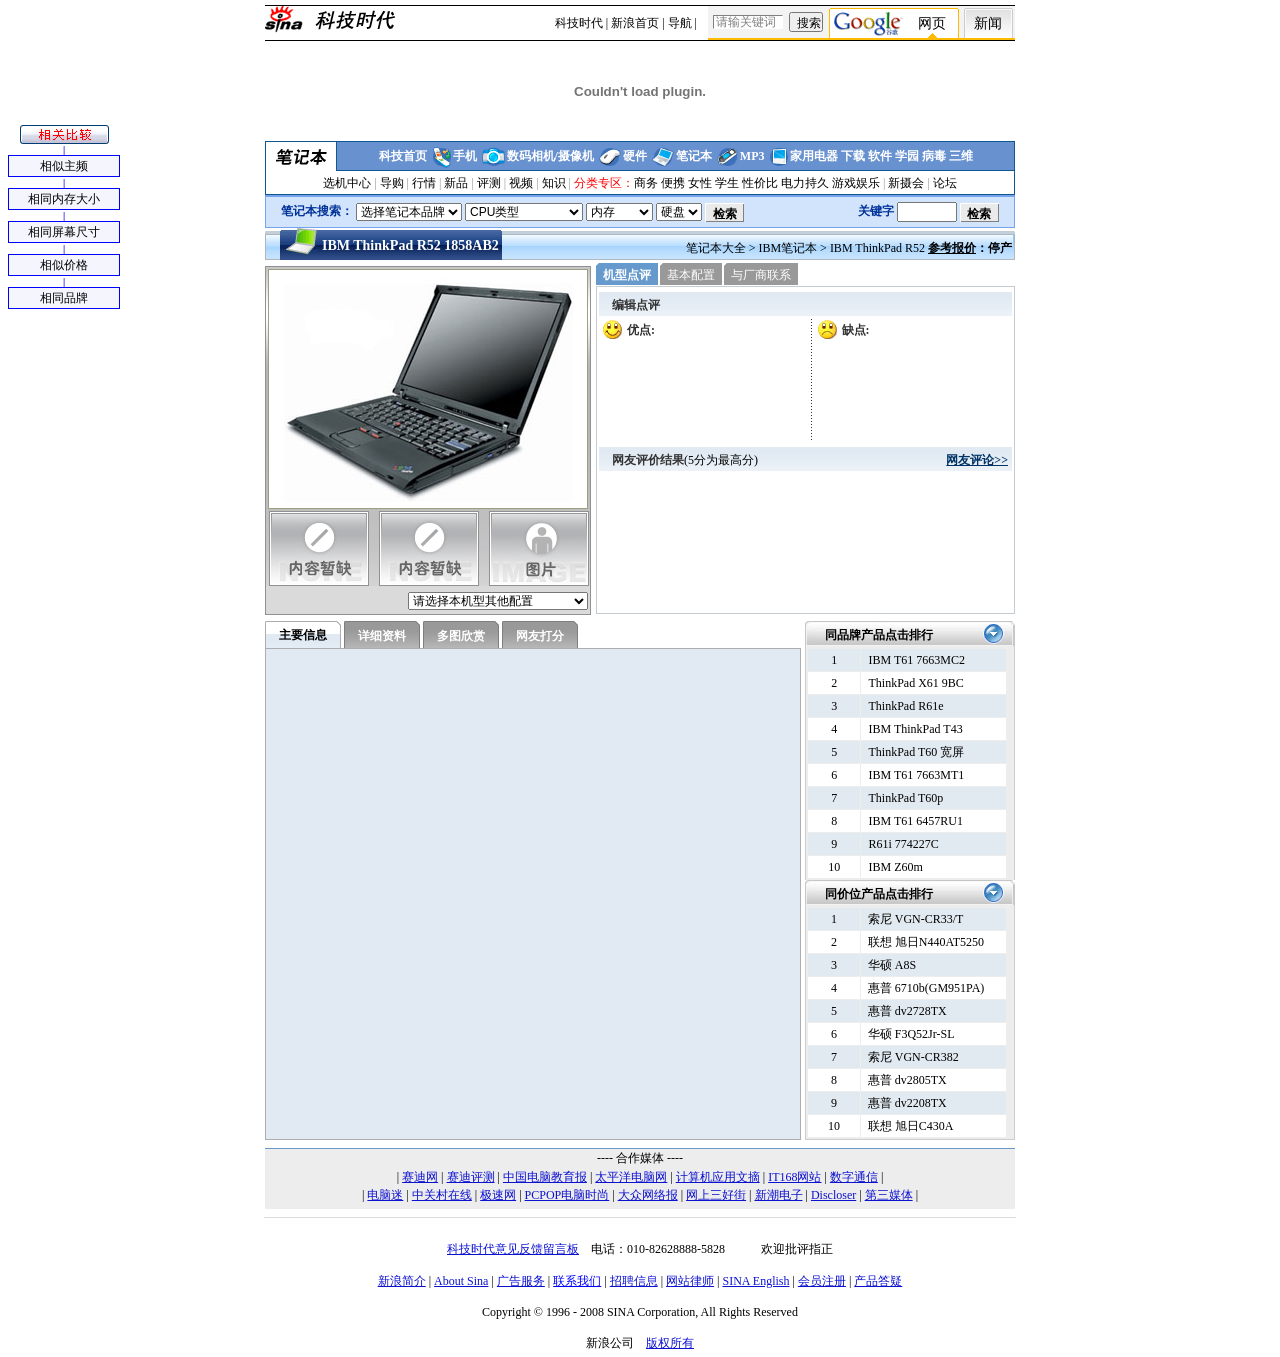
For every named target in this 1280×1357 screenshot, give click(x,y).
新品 (456, 183)
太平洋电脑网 (631, 1177)
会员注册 (822, 1281)
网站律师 (690, 1281)
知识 (554, 183)
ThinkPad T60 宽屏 (916, 752)
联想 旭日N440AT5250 (926, 942)
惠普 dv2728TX (907, 1011)
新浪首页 (635, 23)
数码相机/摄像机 (550, 156)
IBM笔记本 (787, 248)
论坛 (945, 183)
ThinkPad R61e (905, 706)
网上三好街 (716, 1195)
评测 (489, 183)
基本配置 (691, 275)
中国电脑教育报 (545, 1177)
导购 (392, 183)
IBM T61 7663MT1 (916, 775)
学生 (727, 183)
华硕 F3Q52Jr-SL (911, 1034)
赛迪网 (420, 1177)
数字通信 (854, 1177)
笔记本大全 (716, 248)
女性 (700, 183)
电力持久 (805, 183)
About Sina (461, 1281)
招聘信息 (634, 1281)
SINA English (755, 1281)
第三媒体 (889, 1195)
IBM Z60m (895, 867)
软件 (880, 156)
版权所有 (670, 1343)
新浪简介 (402, 1281)
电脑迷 (385, 1195)
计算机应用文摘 (718, 1177)
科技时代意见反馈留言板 (513, 1249)
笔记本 (694, 156)
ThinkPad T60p (905, 798)
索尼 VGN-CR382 (913, 1057)
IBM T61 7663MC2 (916, 660)
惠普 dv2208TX (907, 1103)
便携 (673, 183)
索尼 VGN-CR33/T (916, 919)
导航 (680, 23)
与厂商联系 (761, 275)
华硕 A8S (892, 965)
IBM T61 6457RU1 (915, 821)
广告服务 (521, 1281)
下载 (853, 156)
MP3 (752, 156)
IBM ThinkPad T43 (915, 729)
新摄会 (906, 183)
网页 (932, 23)
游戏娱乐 (856, 183)
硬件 (635, 156)
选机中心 (347, 183)
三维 (961, 156)
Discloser (833, 1195)
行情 (424, 183)
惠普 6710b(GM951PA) (926, 988)
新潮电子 (779, 1195)
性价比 (760, 183)
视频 (521, 183)
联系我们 (577, 1281)
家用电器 (814, 156)
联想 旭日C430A (911, 1126)
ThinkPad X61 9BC (915, 683)
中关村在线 (442, 1195)
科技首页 (403, 156)
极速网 (498, 1195)
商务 (646, 183)
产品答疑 (878, 1281)
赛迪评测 (471, 1177)
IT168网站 (794, 1177)
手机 (465, 156)
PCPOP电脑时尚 (567, 1195)
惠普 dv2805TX (907, 1080)
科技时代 (579, 23)
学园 (907, 156)
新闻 (988, 23)
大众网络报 (648, 1195)
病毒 (934, 156)
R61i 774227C (903, 844)
